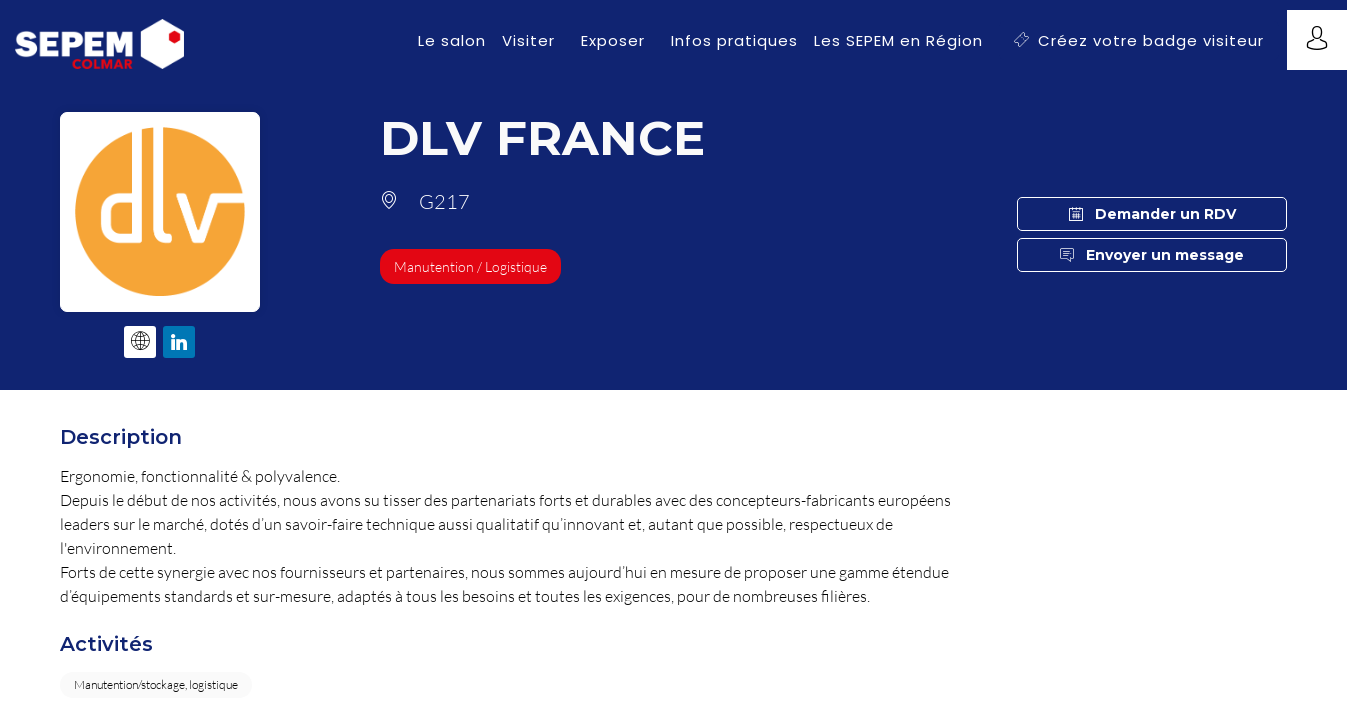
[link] (452, 40)
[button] (1139, 40)
